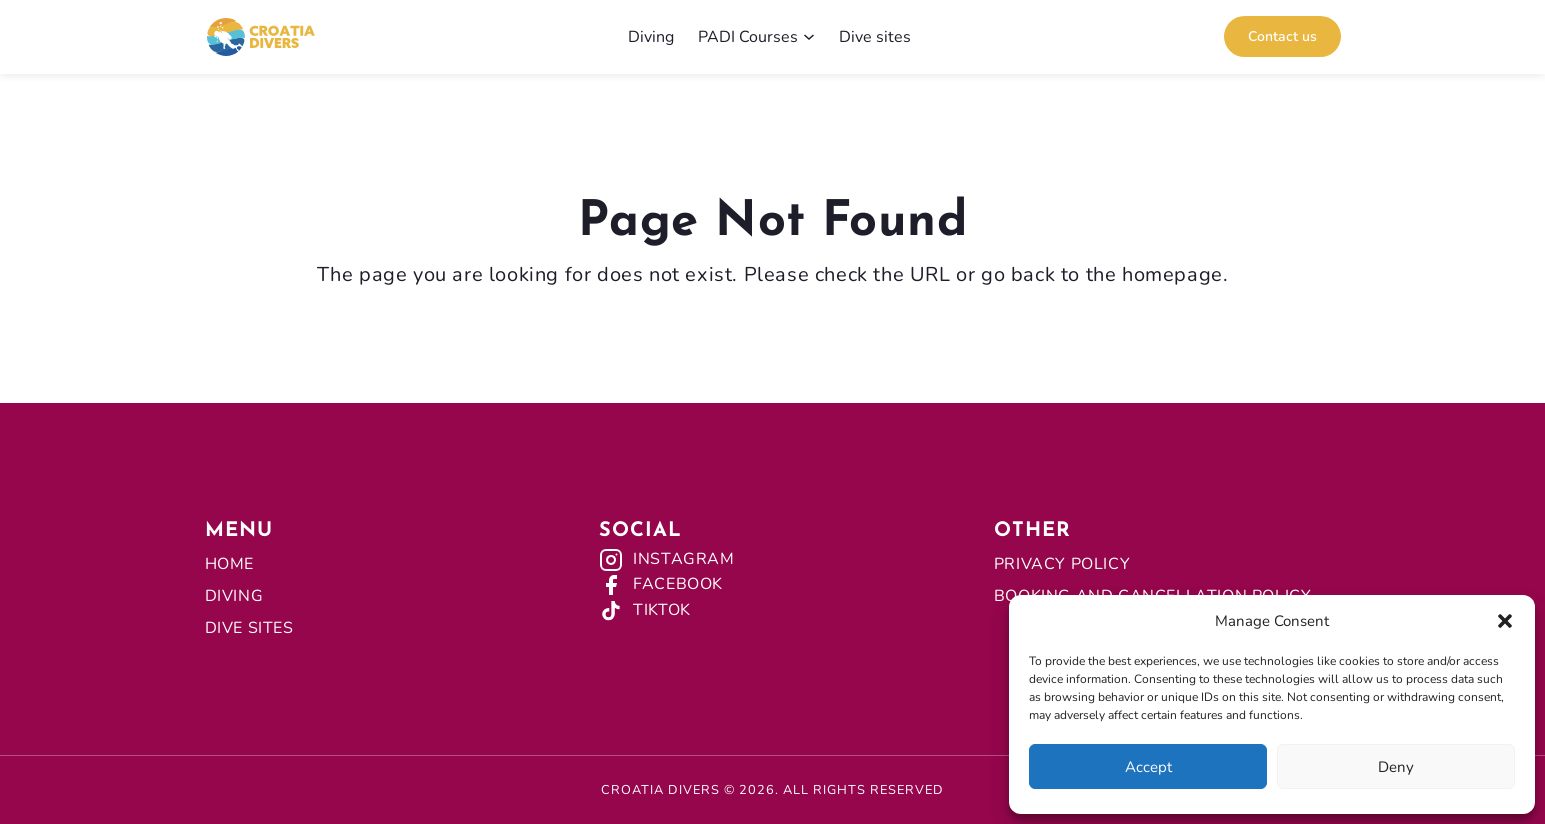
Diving (234, 596)
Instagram (683, 559)
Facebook (678, 584)
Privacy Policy (1062, 564)
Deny (1396, 767)
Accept (1148, 767)
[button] (1505, 621)
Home (229, 564)
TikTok (662, 610)
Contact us (1282, 36)
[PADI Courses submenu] (809, 37)
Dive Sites (249, 628)
